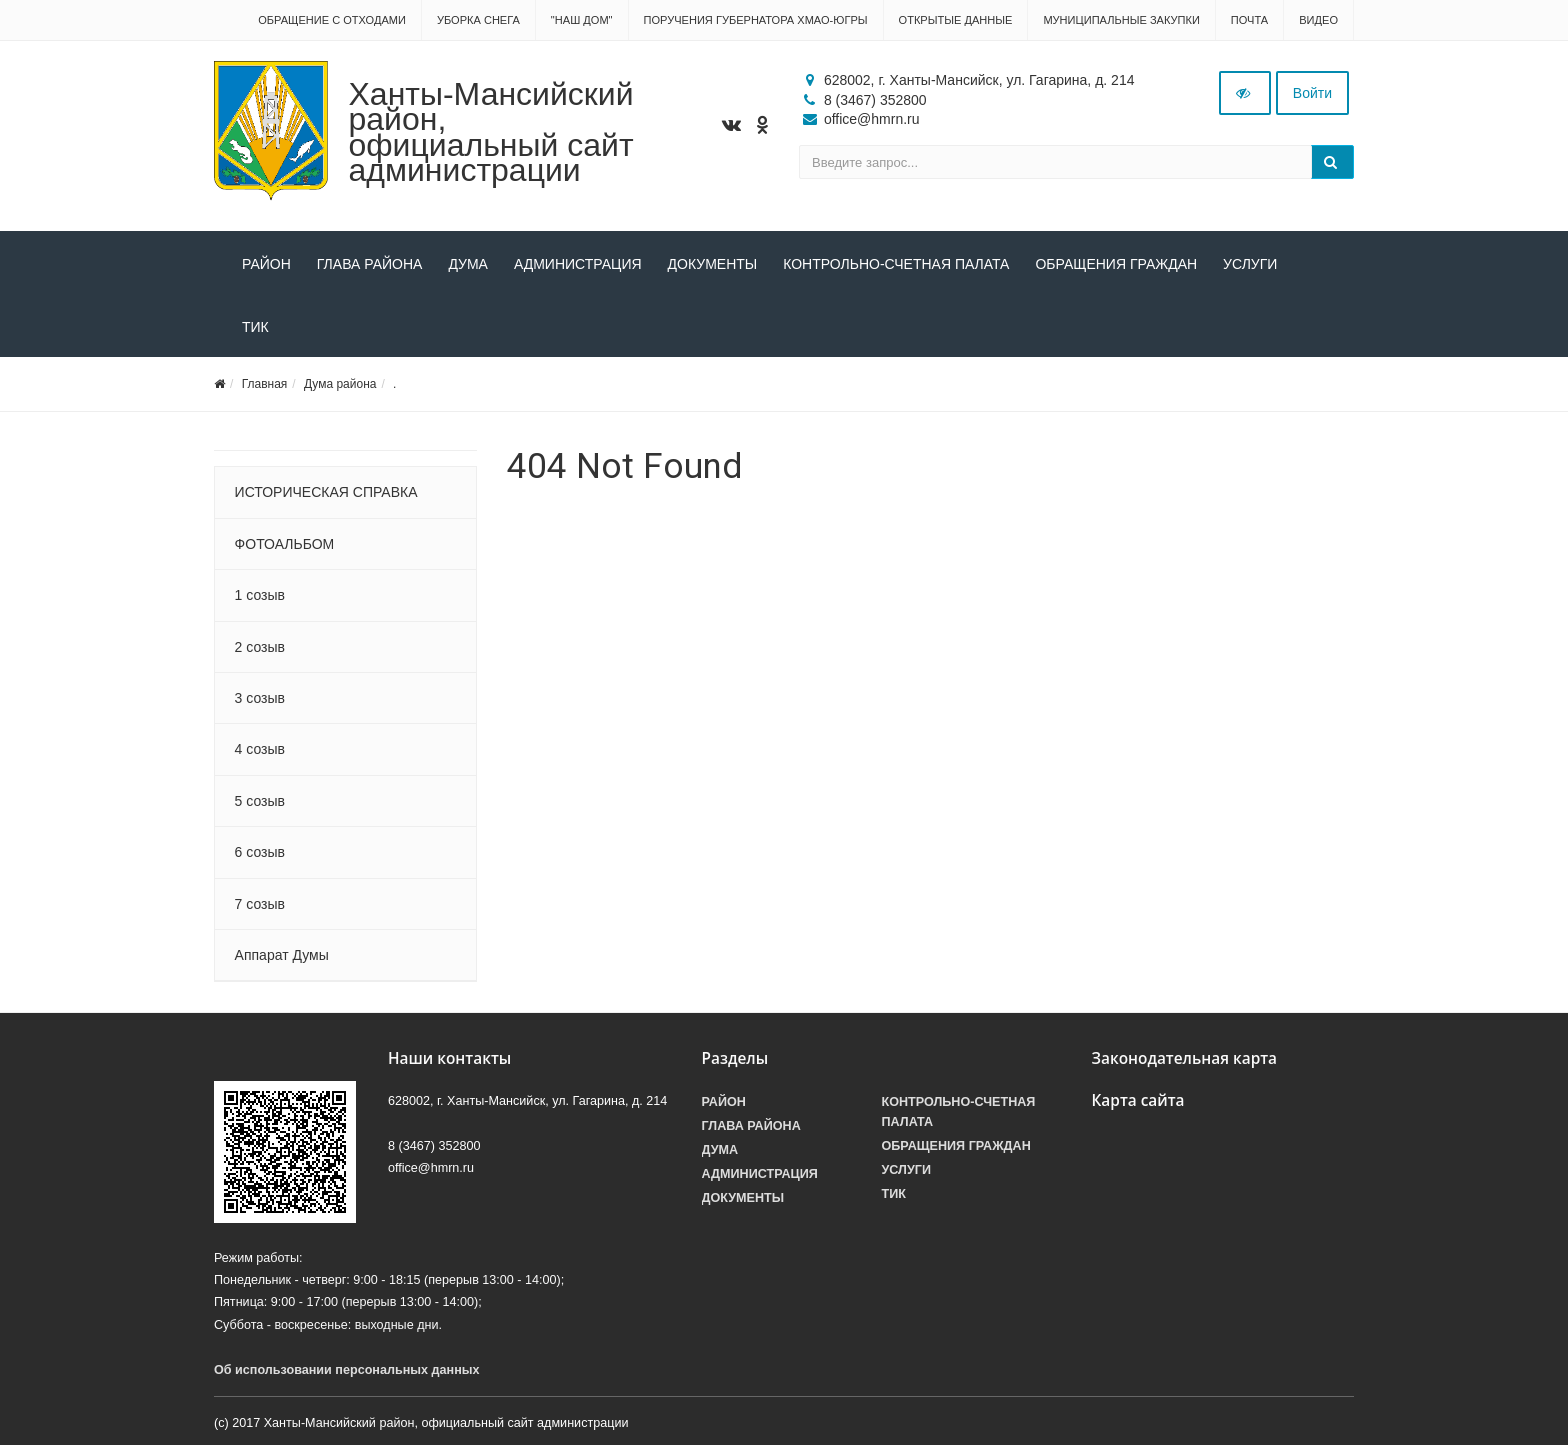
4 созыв (260, 749)
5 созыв (260, 801)
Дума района (340, 384)
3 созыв (260, 698)
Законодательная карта (1185, 1058)
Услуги (1250, 264)
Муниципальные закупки (1121, 20)
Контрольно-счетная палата (896, 264)
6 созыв (260, 852)
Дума (468, 264)
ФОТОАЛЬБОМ (285, 544)
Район (266, 264)
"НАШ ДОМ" (582, 20)
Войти (1312, 93)
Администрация (578, 264)
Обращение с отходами (332, 20)
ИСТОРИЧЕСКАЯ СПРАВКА (326, 492)
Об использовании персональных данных (347, 1370)
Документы (713, 264)
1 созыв (260, 595)
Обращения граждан (1116, 264)
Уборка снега (478, 20)
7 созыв (260, 904)
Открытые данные (956, 20)
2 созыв (260, 647)
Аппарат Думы (282, 955)
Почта (1249, 20)
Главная (265, 384)
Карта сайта (1138, 1100)
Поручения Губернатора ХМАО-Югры (756, 20)
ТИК (255, 327)
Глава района (370, 264)
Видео (1318, 20)
